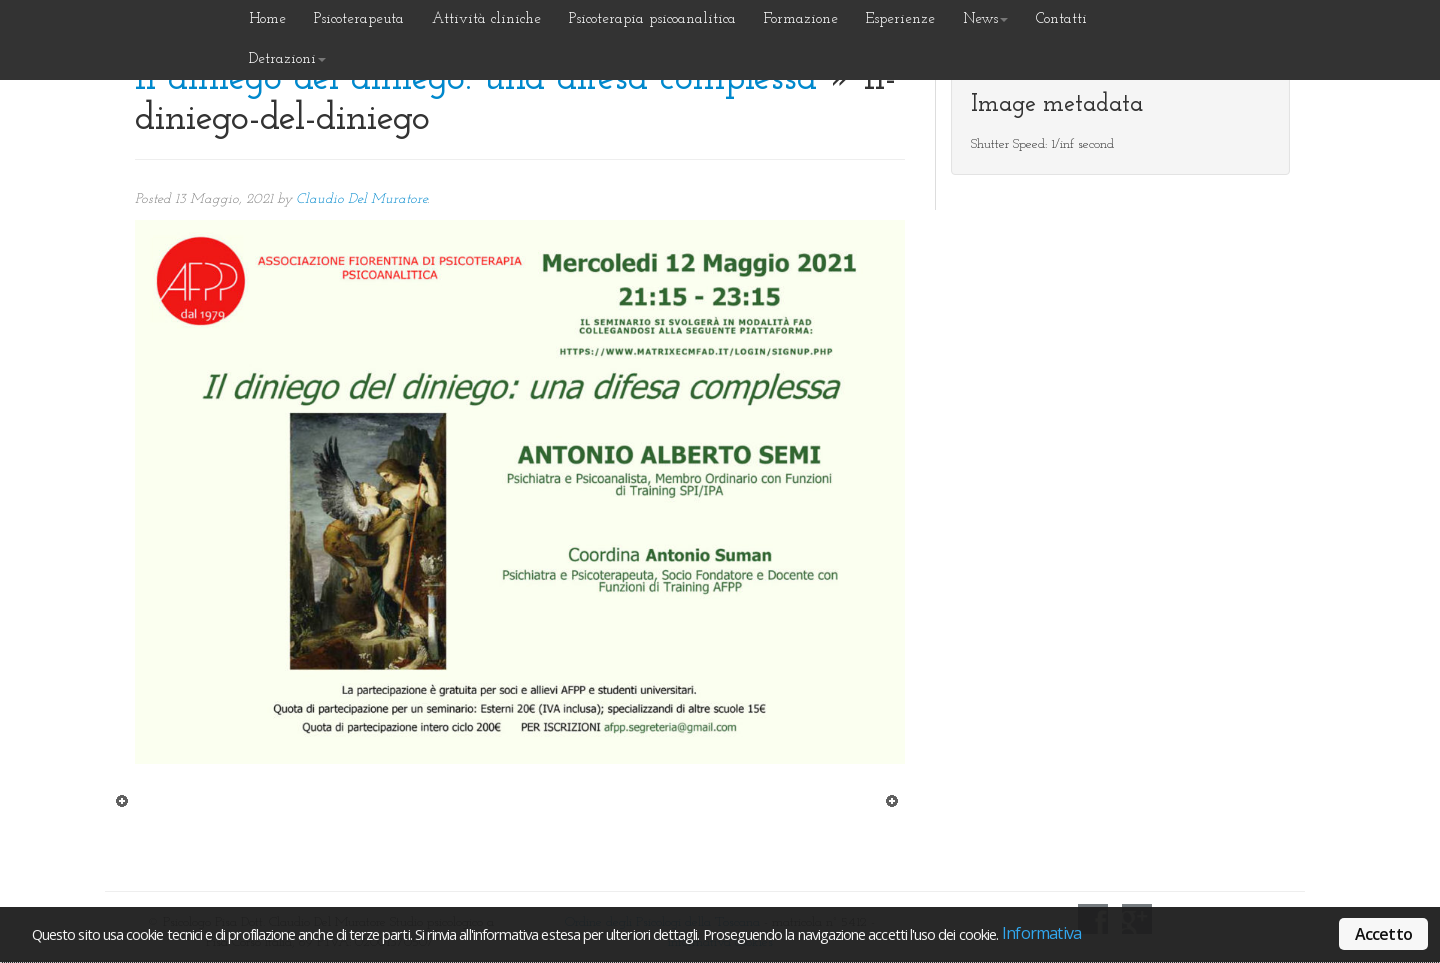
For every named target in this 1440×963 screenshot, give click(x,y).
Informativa (1041, 933)
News (985, 19)
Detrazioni (287, 59)
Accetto (1383, 934)
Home (267, 19)
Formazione (801, 19)
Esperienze (900, 19)
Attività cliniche (486, 19)
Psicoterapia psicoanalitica (652, 19)
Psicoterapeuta (359, 19)
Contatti (1061, 19)
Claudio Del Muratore (361, 199)
